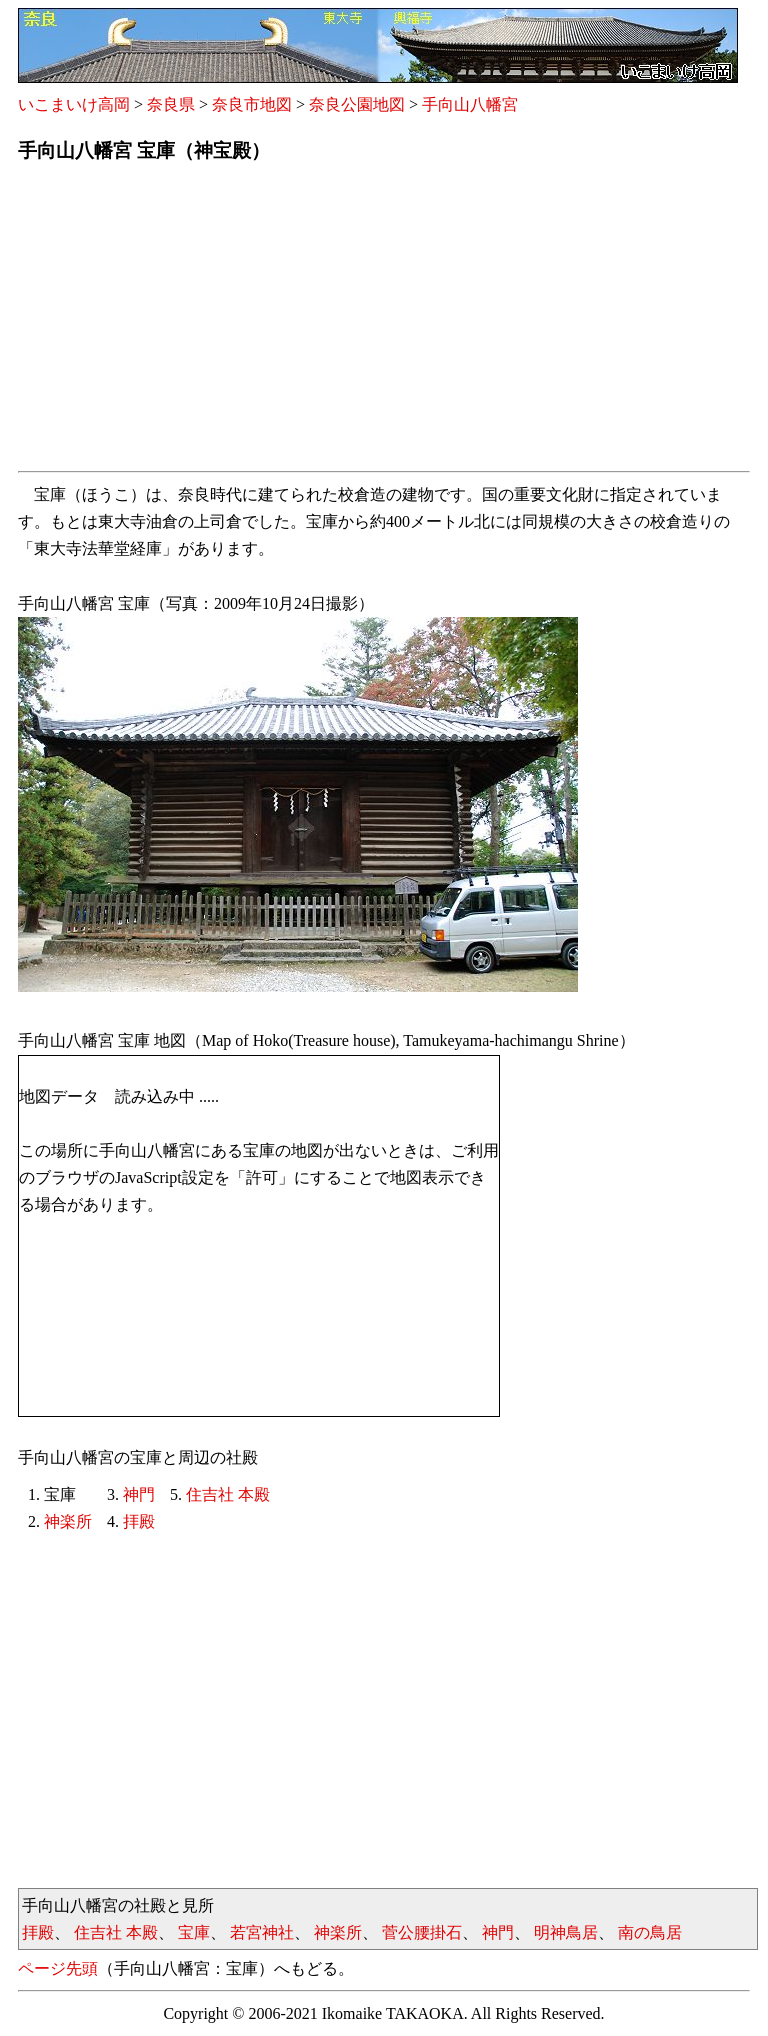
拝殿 (139, 1521)
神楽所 (68, 1521)
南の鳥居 (650, 1932)
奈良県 (171, 104)
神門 (139, 1494)
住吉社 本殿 (228, 1494)
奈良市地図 (252, 104)
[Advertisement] (384, 323)
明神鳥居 (566, 1932)
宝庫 (194, 1932)
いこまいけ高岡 (74, 104)
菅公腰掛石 (422, 1932)
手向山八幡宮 (470, 104)
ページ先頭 (58, 1968)
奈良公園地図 (357, 104)
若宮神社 (262, 1932)
